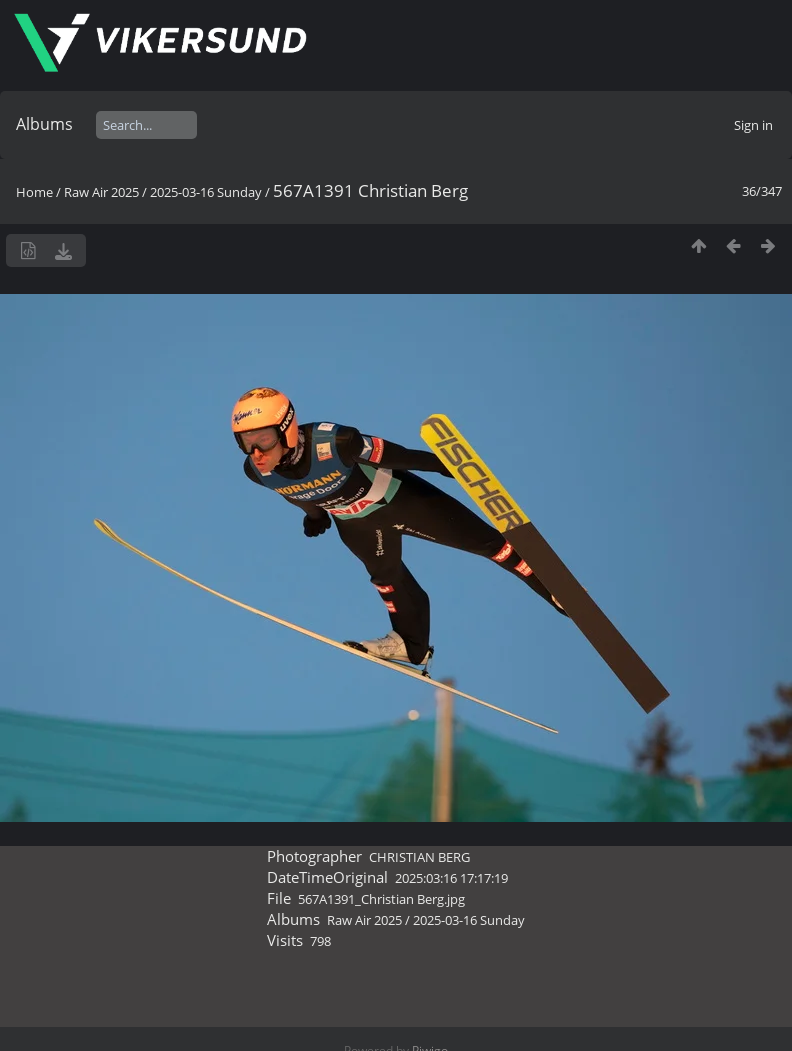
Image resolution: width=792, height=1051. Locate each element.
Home (34, 192)
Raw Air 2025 (101, 192)
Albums (44, 124)
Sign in (753, 125)
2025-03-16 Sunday (206, 192)
